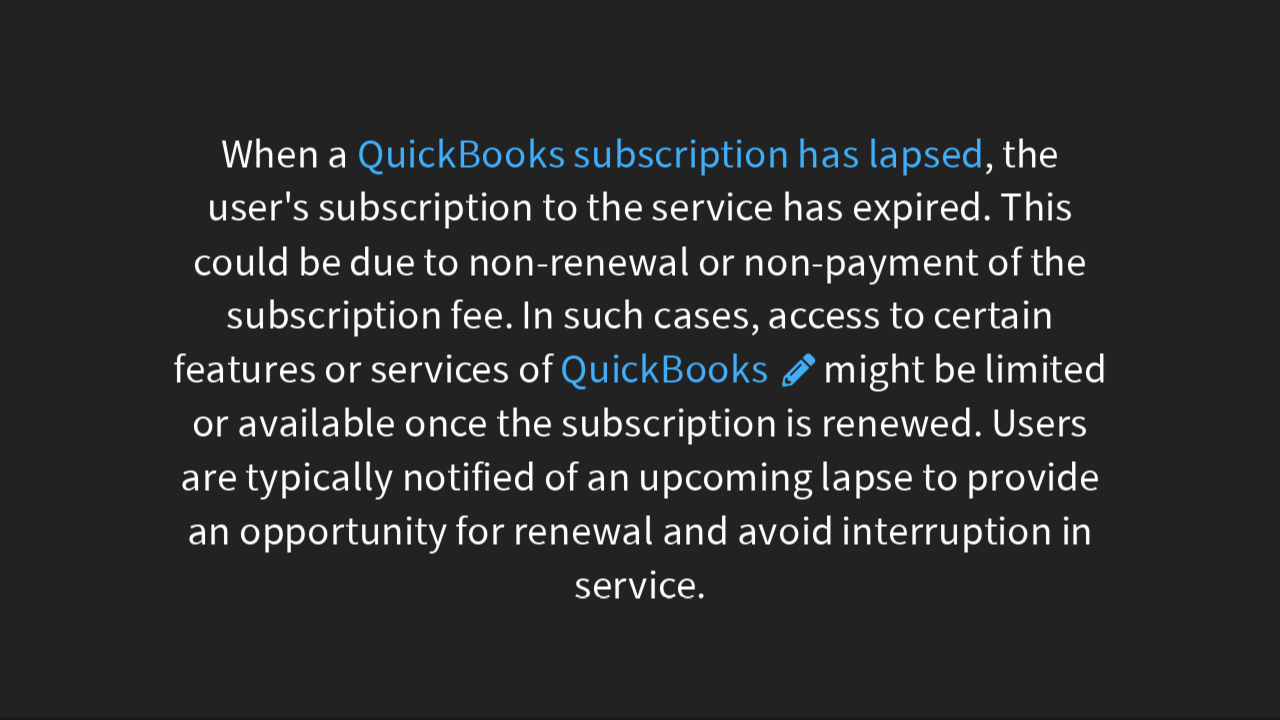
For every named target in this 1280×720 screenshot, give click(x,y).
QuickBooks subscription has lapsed (670, 153)
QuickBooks (664, 369)
